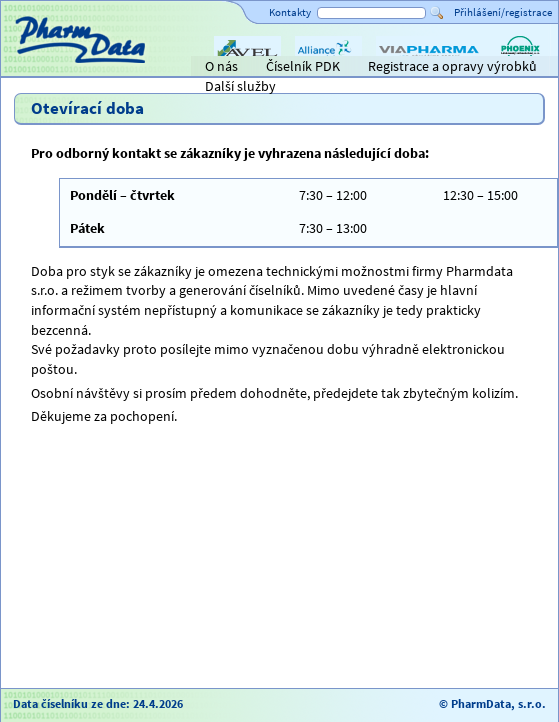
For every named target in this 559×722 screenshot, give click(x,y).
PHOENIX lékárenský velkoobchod (520, 68)
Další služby (240, 86)
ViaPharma (408, 68)
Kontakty (290, 12)
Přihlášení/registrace (503, 12)
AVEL (228, 68)
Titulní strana (49, 66)
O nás (221, 66)
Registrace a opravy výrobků (452, 66)
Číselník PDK (303, 66)
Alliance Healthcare (327, 68)
